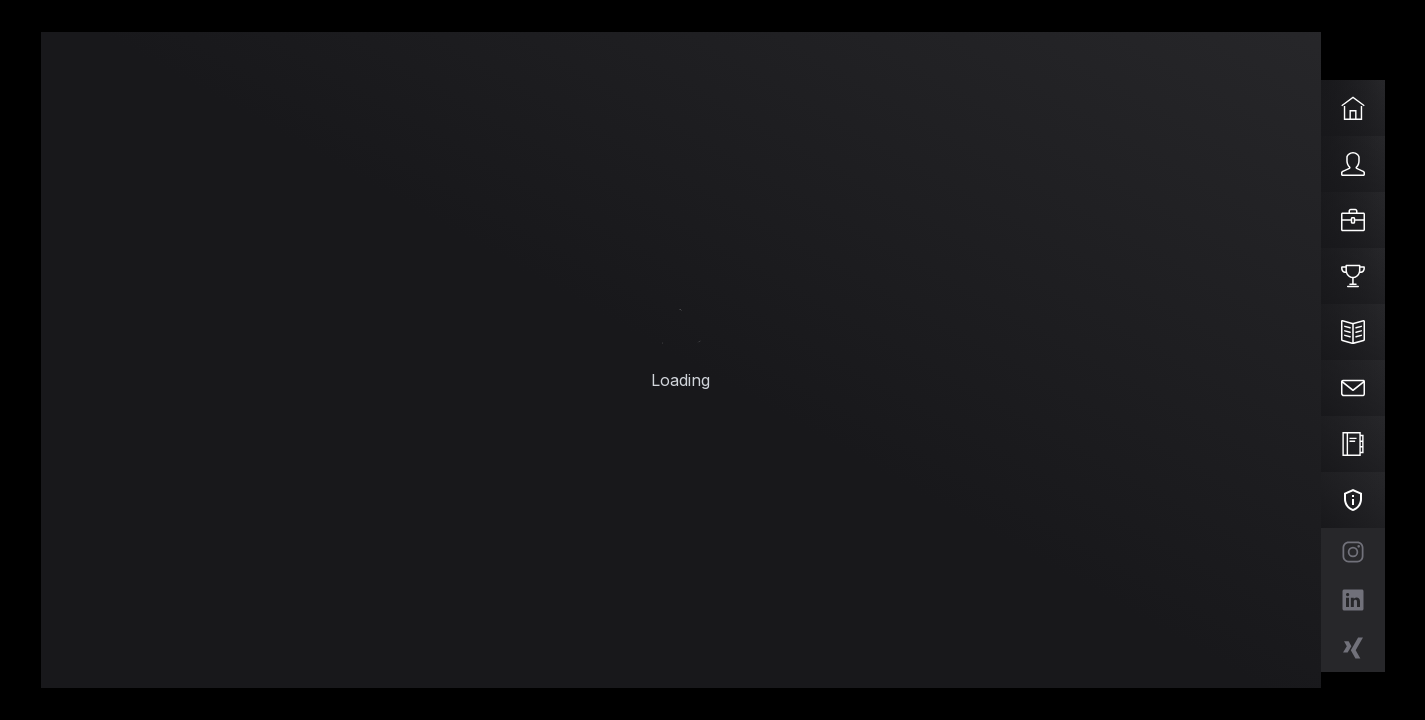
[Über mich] (1353, 164)
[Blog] (1353, 332)
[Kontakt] (1353, 388)
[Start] (1353, 108)
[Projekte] (1353, 276)
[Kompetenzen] (1353, 220)
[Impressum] (1353, 444)
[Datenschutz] (1353, 500)
